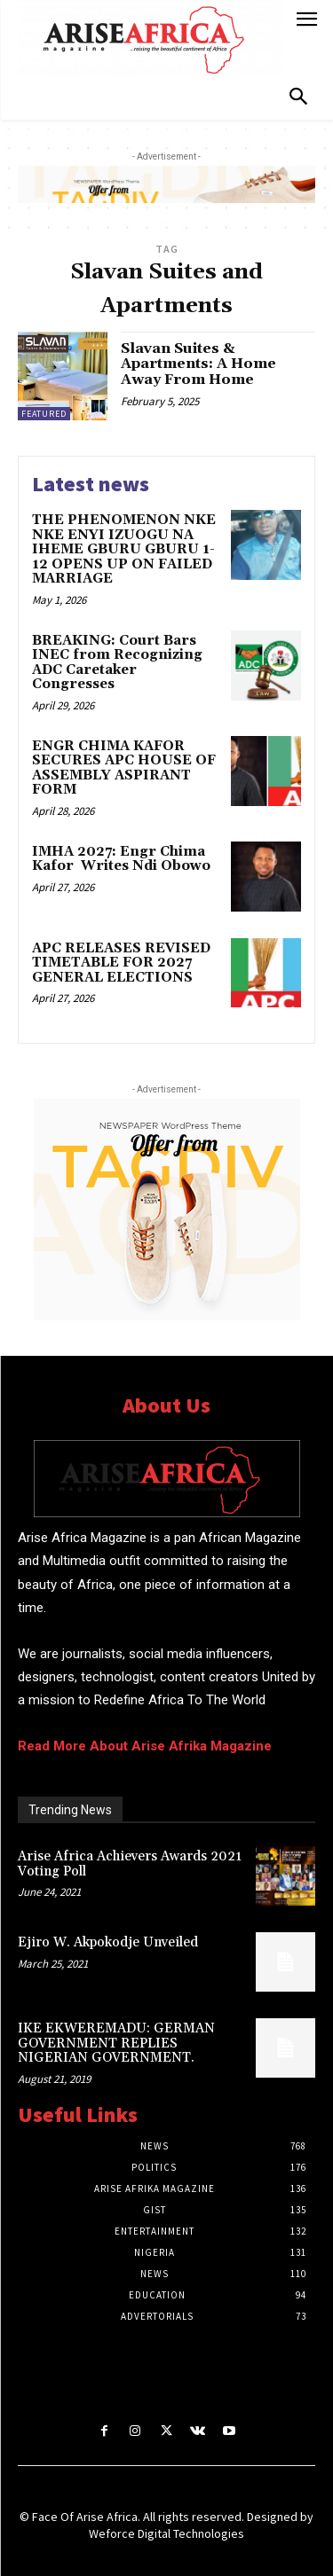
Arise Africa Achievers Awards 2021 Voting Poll (130, 1864)
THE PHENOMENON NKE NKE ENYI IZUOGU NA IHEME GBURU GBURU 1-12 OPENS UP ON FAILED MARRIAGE (124, 549)
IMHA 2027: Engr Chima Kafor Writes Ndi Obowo (121, 859)
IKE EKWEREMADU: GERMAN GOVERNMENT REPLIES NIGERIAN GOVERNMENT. (116, 2043)
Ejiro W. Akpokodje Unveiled (108, 1942)
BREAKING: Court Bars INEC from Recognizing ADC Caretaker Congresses (117, 662)
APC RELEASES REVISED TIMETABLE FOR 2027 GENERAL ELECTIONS (121, 963)
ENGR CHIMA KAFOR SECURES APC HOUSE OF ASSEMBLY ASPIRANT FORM (124, 768)
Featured (44, 413)
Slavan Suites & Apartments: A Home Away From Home (198, 364)
